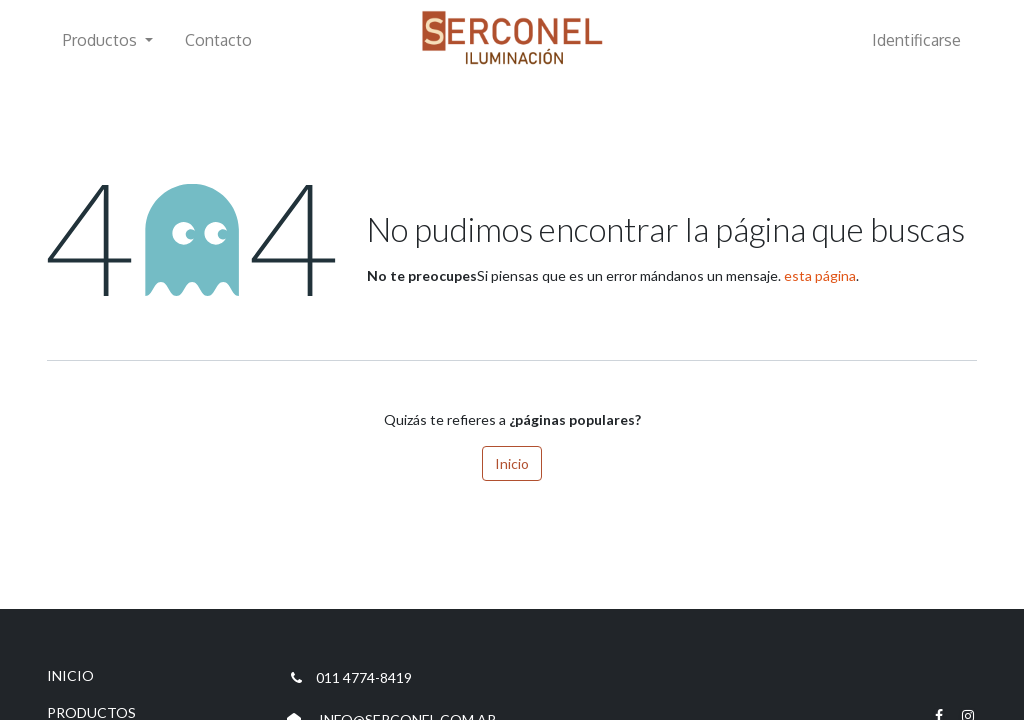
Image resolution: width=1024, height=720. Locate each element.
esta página (820, 275)
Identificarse (916, 40)
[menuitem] (218, 40)
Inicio (512, 463)
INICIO (70, 675)
